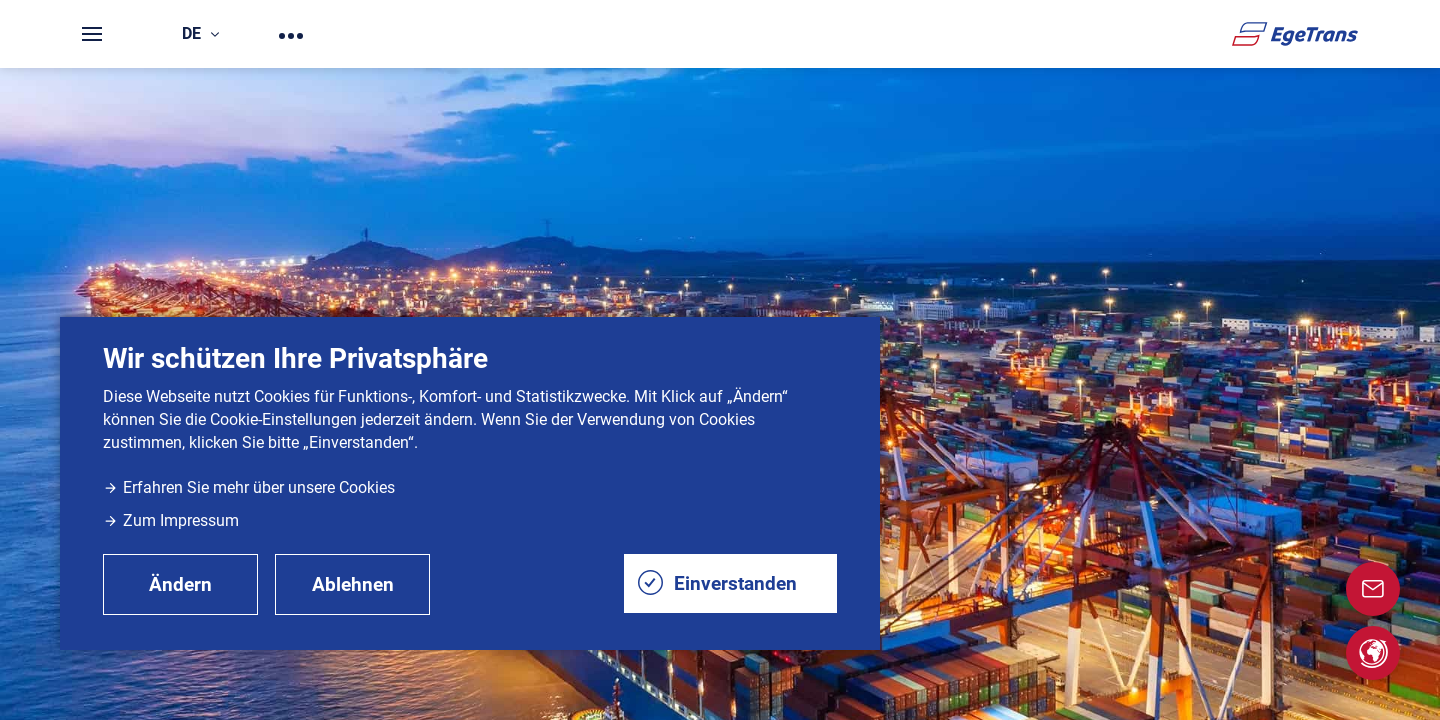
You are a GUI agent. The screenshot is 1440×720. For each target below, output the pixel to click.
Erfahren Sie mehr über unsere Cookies (249, 487)
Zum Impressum (171, 520)
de (200, 33)
